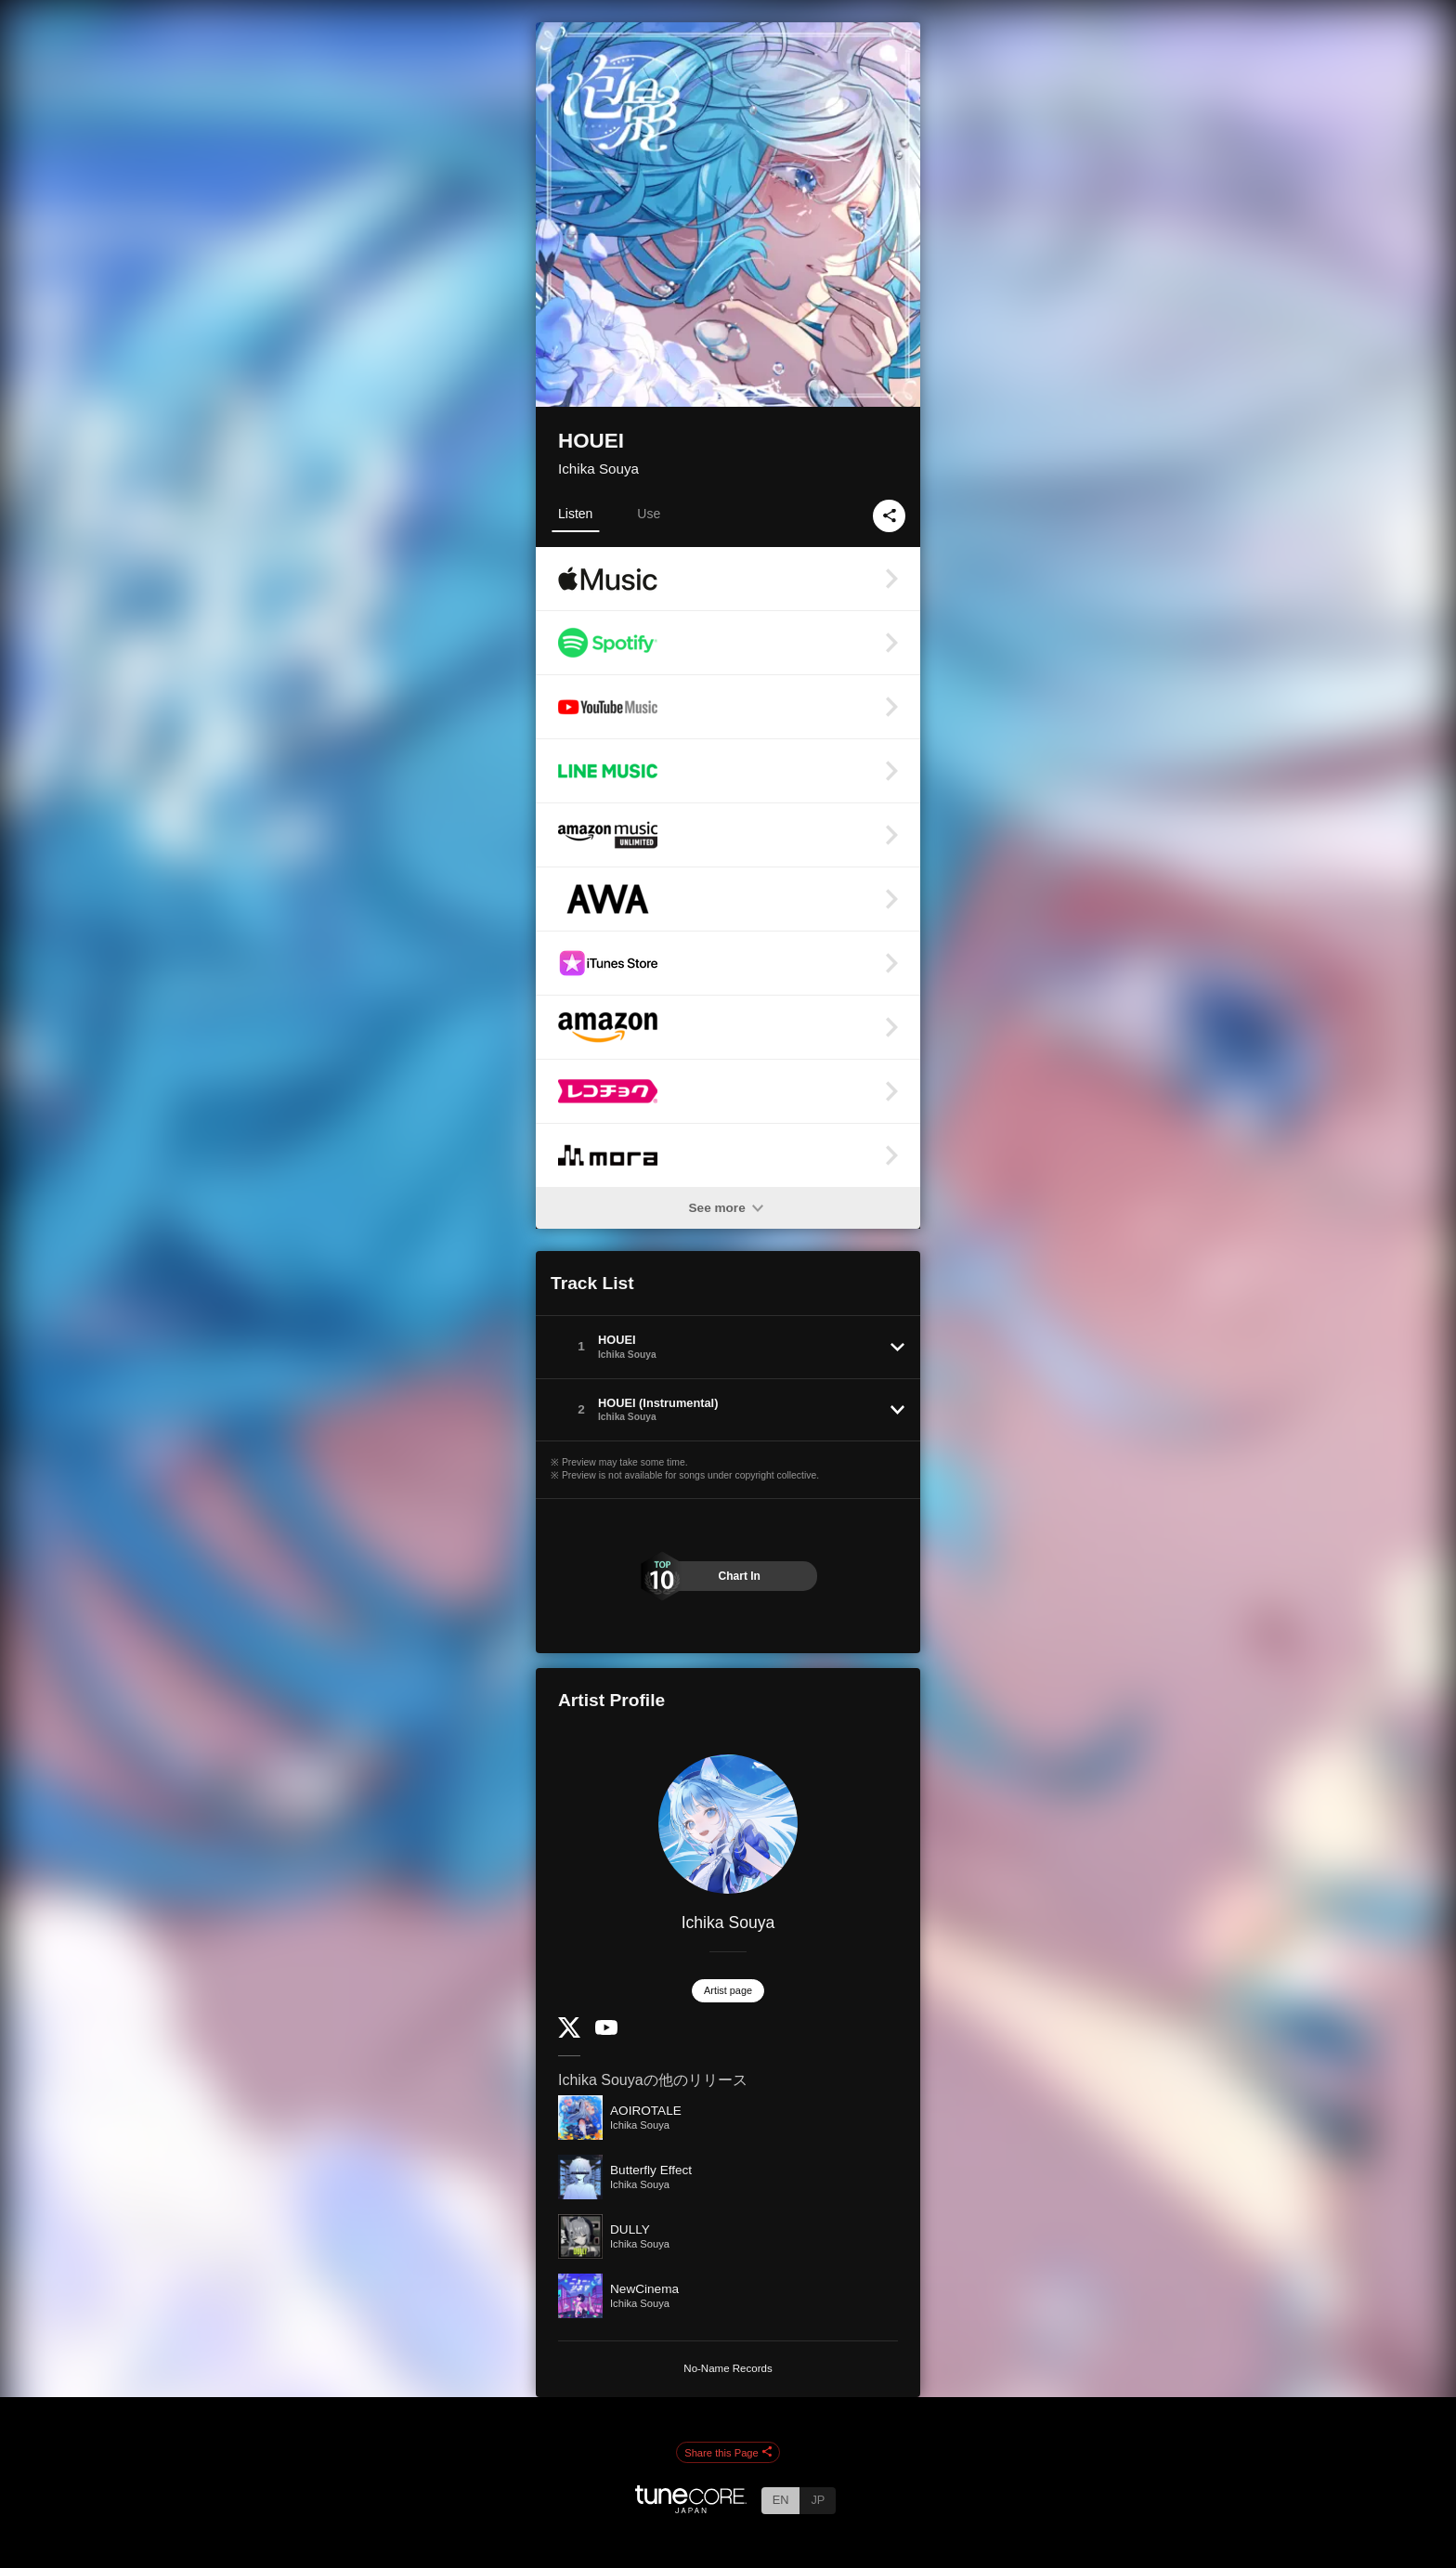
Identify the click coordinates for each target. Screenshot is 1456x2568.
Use (648, 513)
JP (818, 2500)
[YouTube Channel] (606, 2031)
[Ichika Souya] (728, 1824)
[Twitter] (569, 2033)
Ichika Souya (598, 468)
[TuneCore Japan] (691, 2508)
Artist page (728, 1990)
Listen (575, 513)
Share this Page (728, 2452)
